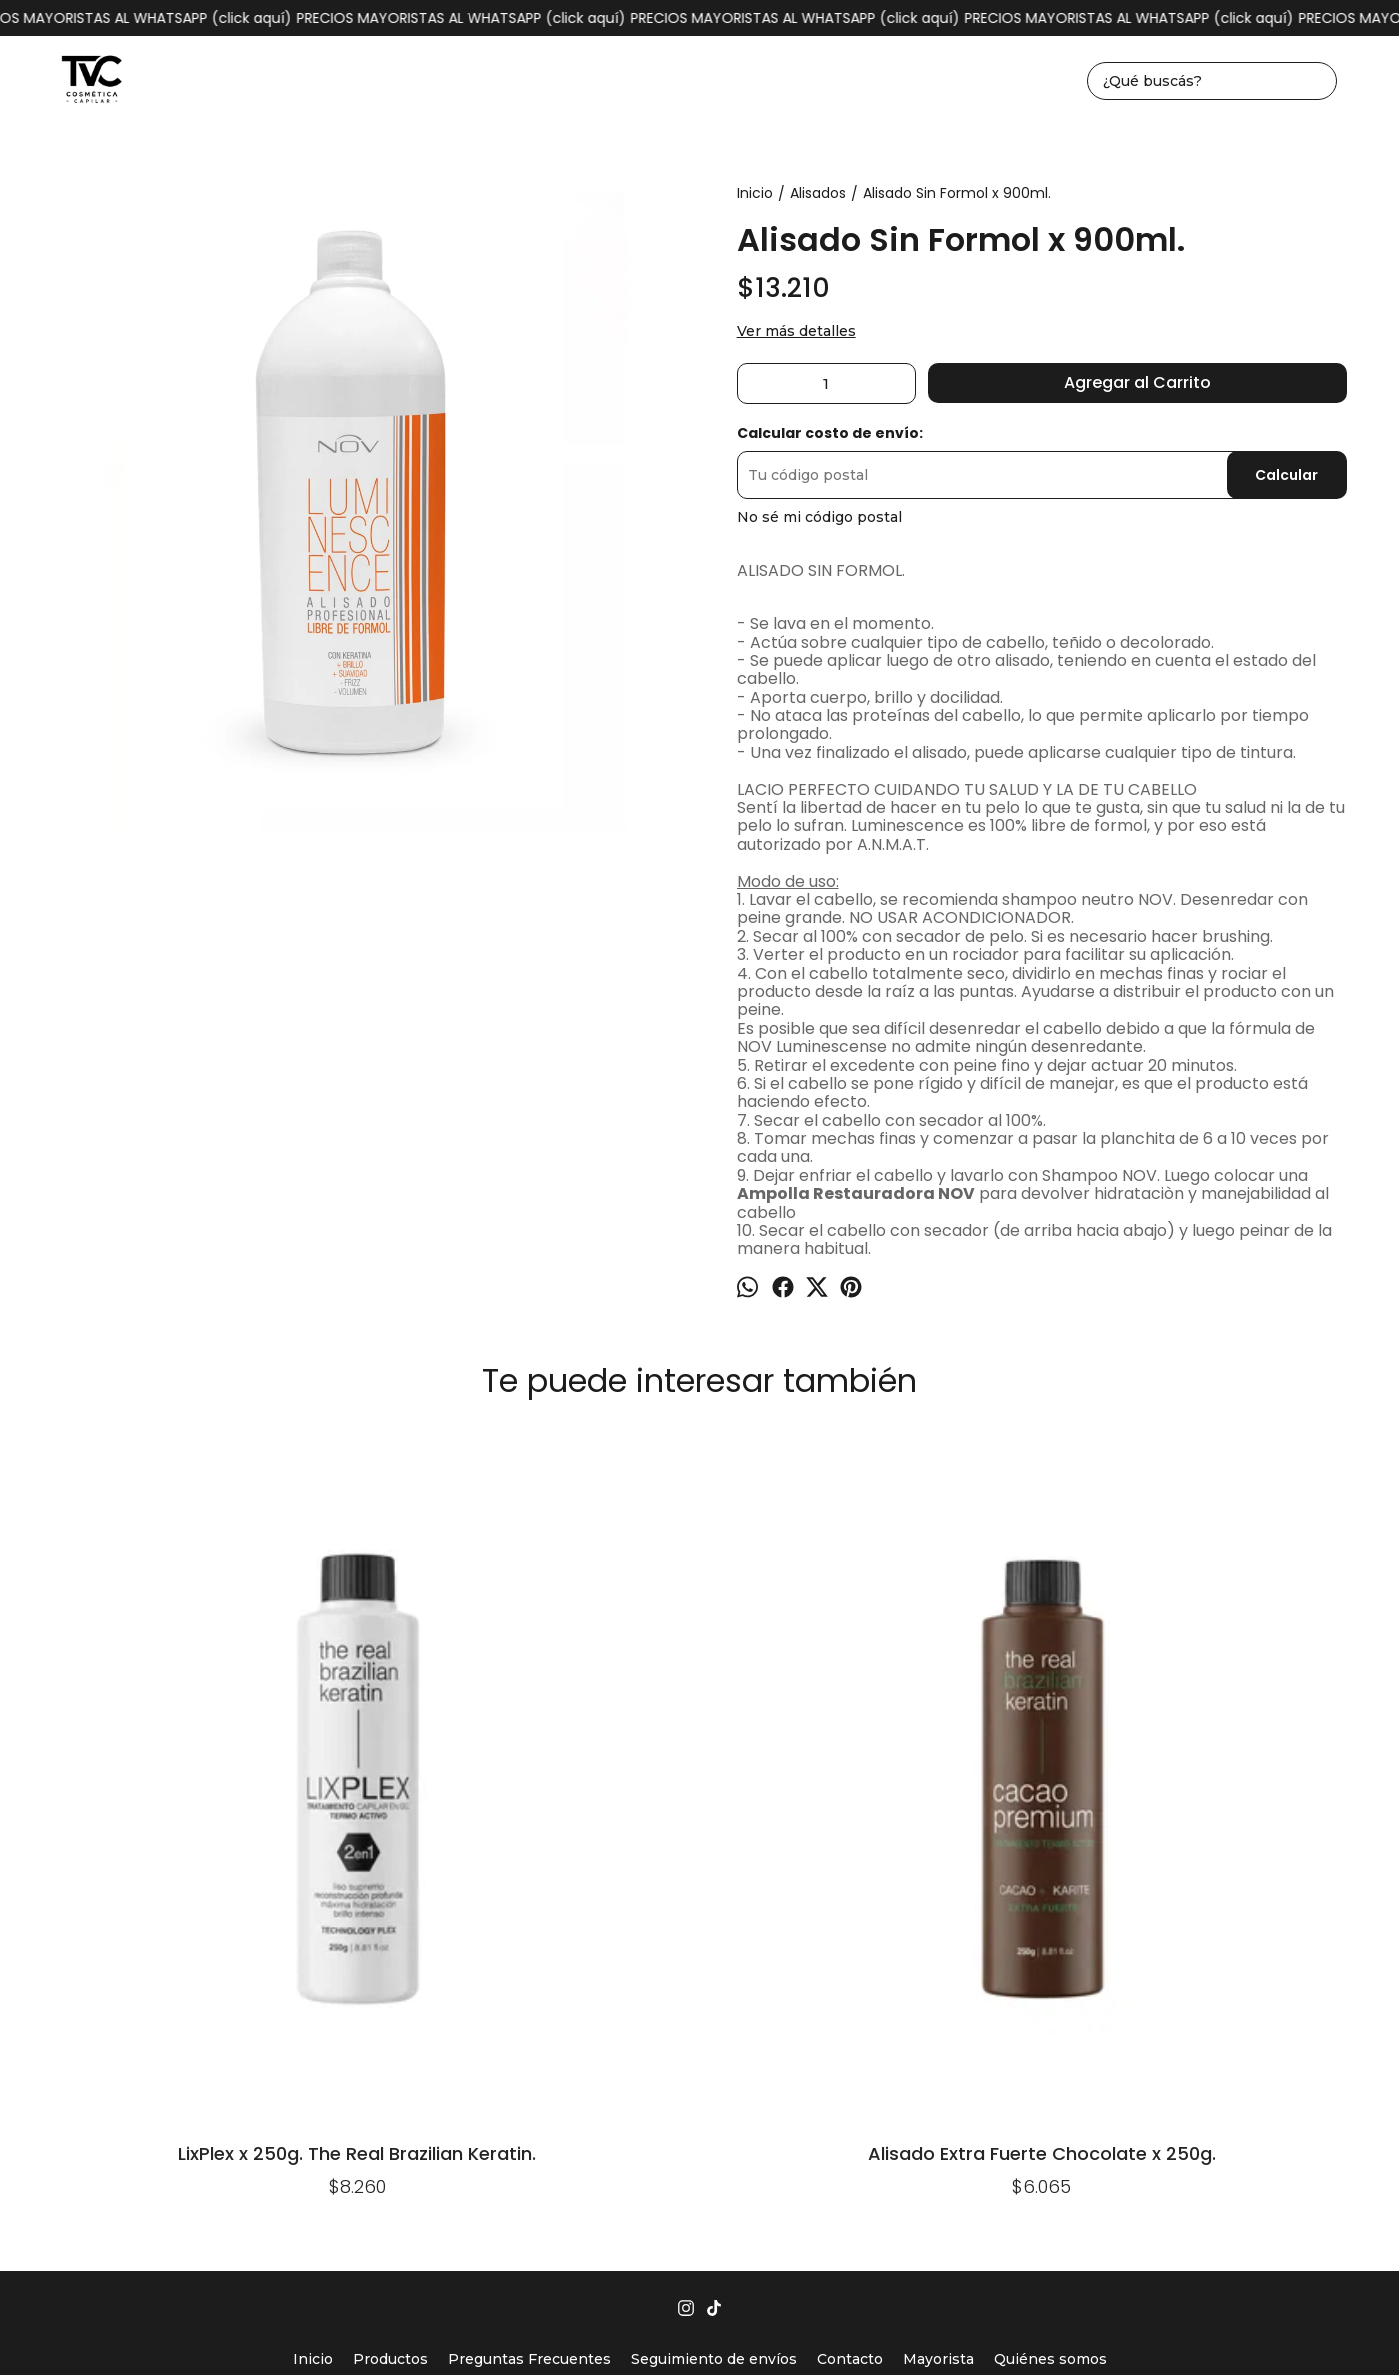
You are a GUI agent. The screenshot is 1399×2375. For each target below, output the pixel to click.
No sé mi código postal (819, 517)
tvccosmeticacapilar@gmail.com (700, 2034)
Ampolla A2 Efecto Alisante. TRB (699, 1484)
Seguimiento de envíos (714, 1958)
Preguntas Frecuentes (529, 1958)
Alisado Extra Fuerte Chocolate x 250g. (425, 1748)
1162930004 (699, 2003)
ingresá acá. (926, 2328)
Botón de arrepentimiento (1031, 2328)
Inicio (313, 1958)
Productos (390, 1958)
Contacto (850, 1958)
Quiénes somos (1050, 1958)
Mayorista (938, 1958)
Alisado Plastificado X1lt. (973, 1479)
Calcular (1286, 475)
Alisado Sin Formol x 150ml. (1247, 1479)
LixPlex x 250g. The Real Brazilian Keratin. (152, 1748)
